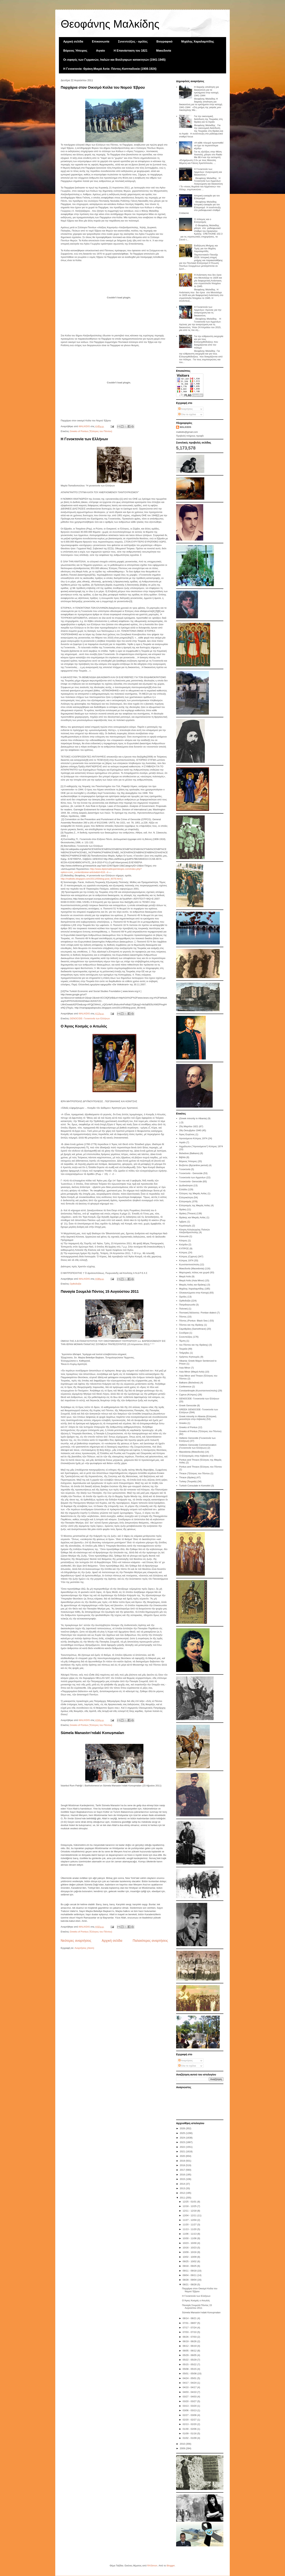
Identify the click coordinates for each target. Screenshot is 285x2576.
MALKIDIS (185, 427)
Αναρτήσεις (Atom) (84, 1948)
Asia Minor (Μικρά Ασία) (191, 1371)
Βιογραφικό (164, 41)
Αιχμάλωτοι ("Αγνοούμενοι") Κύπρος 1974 (201, 1146)
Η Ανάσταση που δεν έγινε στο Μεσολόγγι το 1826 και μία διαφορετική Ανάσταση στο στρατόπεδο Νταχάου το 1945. (208, 280)
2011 (183, 2197)
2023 (183, 2142)
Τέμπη (182, 1340)
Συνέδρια (183, 1332)
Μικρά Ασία (185, 1276)
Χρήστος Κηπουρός (189, 1356)
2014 (183, 2183)
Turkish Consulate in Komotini (194, 1485)
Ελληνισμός (185, 1201)
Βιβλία (182, 1157)
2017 (183, 2169)
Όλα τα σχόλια (187, 414)
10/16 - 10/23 (190, 2247)
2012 (183, 2193)
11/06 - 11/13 (190, 2233)
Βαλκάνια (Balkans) (189, 1153)
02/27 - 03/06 (190, 2415)
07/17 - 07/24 (190, 2327)
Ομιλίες (183, 1296)
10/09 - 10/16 (190, 2252)
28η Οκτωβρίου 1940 (190, 1130)
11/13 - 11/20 (190, 2229)
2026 (183, 2128)
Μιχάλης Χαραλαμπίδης (197, 41)
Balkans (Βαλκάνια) (189, 1382)
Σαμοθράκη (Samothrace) (192, 1328)
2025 (183, 2133)
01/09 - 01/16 (190, 2433)
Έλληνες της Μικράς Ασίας (193, 1193)
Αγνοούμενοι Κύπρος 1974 (193, 1138)
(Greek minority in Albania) (193, 1118)
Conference (185, 1386)
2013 (183, 2188)
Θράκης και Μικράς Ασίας (192, 1217)
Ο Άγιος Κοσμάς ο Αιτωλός (84, 1026)
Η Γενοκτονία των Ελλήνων (84, 439)
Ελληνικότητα (186, 1197)
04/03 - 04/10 (190, 2392)
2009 (183, 2448)
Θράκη (182, 1209)
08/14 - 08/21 (190, 2318)
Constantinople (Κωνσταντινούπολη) (198, 1390)
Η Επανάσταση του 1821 (131, 50)
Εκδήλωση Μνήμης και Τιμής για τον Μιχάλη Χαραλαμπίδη (206, 248)
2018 (183, 2165)
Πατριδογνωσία (187, 1304)
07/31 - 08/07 (190, 2323)
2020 (183, 2156)
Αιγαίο (100, 50)
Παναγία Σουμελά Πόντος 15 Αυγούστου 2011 (100, 1291)
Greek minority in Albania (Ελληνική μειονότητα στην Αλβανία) (197, 1418)
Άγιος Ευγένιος (187, 1134)
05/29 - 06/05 (190, 2355)
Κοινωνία (183, 1236)
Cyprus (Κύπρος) (188, 1394)
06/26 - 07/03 (190, 2336)
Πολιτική (183, 1308)
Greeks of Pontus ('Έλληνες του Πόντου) (91, 431)
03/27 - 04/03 (190, 2396)
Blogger (171, 2565)
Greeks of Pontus (188, 1427)
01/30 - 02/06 (190, 2429)
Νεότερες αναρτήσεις (76, 1940)
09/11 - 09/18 (190, 2270)
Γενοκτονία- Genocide (190, 1181)
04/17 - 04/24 (190, 2382)
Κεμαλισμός (185, 1225)
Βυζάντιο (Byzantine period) (193, 1165)
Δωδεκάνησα (186, 1185)
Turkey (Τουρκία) (188, 1481)
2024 (183, 2137)
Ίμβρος (182, 1221)
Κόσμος (183, 1240)
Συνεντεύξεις (185, 1336)
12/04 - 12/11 (190, 2215)
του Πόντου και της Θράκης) (193, 1344)
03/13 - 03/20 (190, 2405)
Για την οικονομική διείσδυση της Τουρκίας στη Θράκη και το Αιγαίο (208, 119)
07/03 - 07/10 (190, 2332)
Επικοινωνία (100, 41)
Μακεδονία (163, 50)
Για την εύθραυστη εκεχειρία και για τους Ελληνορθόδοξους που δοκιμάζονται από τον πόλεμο (208, 342)
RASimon (152, 2565)
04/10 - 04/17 (190, 2387)
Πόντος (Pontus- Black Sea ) (194, 1320)
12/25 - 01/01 (190, 2201)
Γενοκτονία (184, 1169)
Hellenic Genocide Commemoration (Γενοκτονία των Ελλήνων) (197, 1446)
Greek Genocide (187, 1405)
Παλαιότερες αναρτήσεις (150, 1940)
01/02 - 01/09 (190, 2438)
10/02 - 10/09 (190, 2256)
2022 (183, 2147)
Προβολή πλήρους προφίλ (190, 435)
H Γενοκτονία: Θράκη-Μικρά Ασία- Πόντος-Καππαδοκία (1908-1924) (109, 68)
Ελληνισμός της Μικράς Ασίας (194, 1205)
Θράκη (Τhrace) (187, 1213)
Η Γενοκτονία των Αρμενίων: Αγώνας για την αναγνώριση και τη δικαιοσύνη (207, 311)
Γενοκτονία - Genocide (190, 1173)
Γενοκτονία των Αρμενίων (192, 1177)
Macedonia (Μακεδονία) (191, 1451)
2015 (183, 2179)
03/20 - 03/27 (190, 2401)
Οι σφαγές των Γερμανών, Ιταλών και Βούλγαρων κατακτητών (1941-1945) (114, 59)
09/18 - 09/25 (190, 2266)
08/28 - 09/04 (190, 2279)
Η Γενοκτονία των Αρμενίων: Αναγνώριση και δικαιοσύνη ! (208, 172)
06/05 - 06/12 (190, 2350)
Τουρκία (183, 1348)
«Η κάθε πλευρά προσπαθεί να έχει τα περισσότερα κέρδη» (208, 145)
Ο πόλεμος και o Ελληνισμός (202, 220)
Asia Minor (184, 1367)
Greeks (183, 1423)
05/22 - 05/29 (190, 2359)
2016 (183, 2174)
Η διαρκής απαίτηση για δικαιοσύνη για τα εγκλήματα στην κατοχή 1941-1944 (206, 91)
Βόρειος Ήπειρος (75, 50)
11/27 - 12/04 (190, 2220)
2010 (183, 2443)
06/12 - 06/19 (190, 2346)
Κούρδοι (183, 1244)
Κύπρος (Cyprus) (188, 1256)
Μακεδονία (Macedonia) (191, 1268)
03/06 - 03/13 (190, 2410)
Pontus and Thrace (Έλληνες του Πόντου (200, 1466)
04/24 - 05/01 (190, 2378)
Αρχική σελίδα (73, 41)
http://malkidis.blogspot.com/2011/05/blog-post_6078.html (91, 878)
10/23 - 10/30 (190, 2243)
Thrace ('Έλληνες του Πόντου (194, 1473)
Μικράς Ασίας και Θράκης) (192, 1284)
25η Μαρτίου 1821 (188, 1126)
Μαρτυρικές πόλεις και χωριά (194, 1272)
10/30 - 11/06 (190, 2238)
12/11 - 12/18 (190, 2210)
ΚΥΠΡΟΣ (184, 1248)
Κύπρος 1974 (186, 1260)
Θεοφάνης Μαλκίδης (110, 24)
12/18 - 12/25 (190, 2206)
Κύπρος (183, 1252)
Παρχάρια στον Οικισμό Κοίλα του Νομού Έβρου (103, 87)
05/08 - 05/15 (190, 2369)
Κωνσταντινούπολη (189, 1264)
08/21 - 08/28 (190, 2284)
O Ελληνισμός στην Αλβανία (193, 1455)
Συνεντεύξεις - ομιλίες (133, 41)
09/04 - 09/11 (190, 2275)
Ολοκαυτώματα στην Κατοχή (194, 1292)
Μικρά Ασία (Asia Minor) (191, 1280)
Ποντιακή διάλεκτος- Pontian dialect (197, 1312)
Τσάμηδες (184, 1352)
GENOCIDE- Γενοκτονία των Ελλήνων (90, 1018)
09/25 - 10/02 (190, 2261)
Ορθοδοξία (75, 1283)
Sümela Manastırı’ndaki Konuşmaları (92, 1733)
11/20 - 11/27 (190, 2224)
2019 (183, 2160)
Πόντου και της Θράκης (191, 1324)
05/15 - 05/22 (190, 2364)
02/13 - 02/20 (190, 2424)
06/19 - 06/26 (190, 2341)
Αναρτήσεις (185, 409)
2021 (183, 2151)
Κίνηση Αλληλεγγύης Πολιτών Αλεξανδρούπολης (194, 1231)
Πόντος (183, 1316)
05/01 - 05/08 (190, 2373)
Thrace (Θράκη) (187, 1477)
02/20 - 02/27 (190, 2419)
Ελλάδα (183, 1189)
